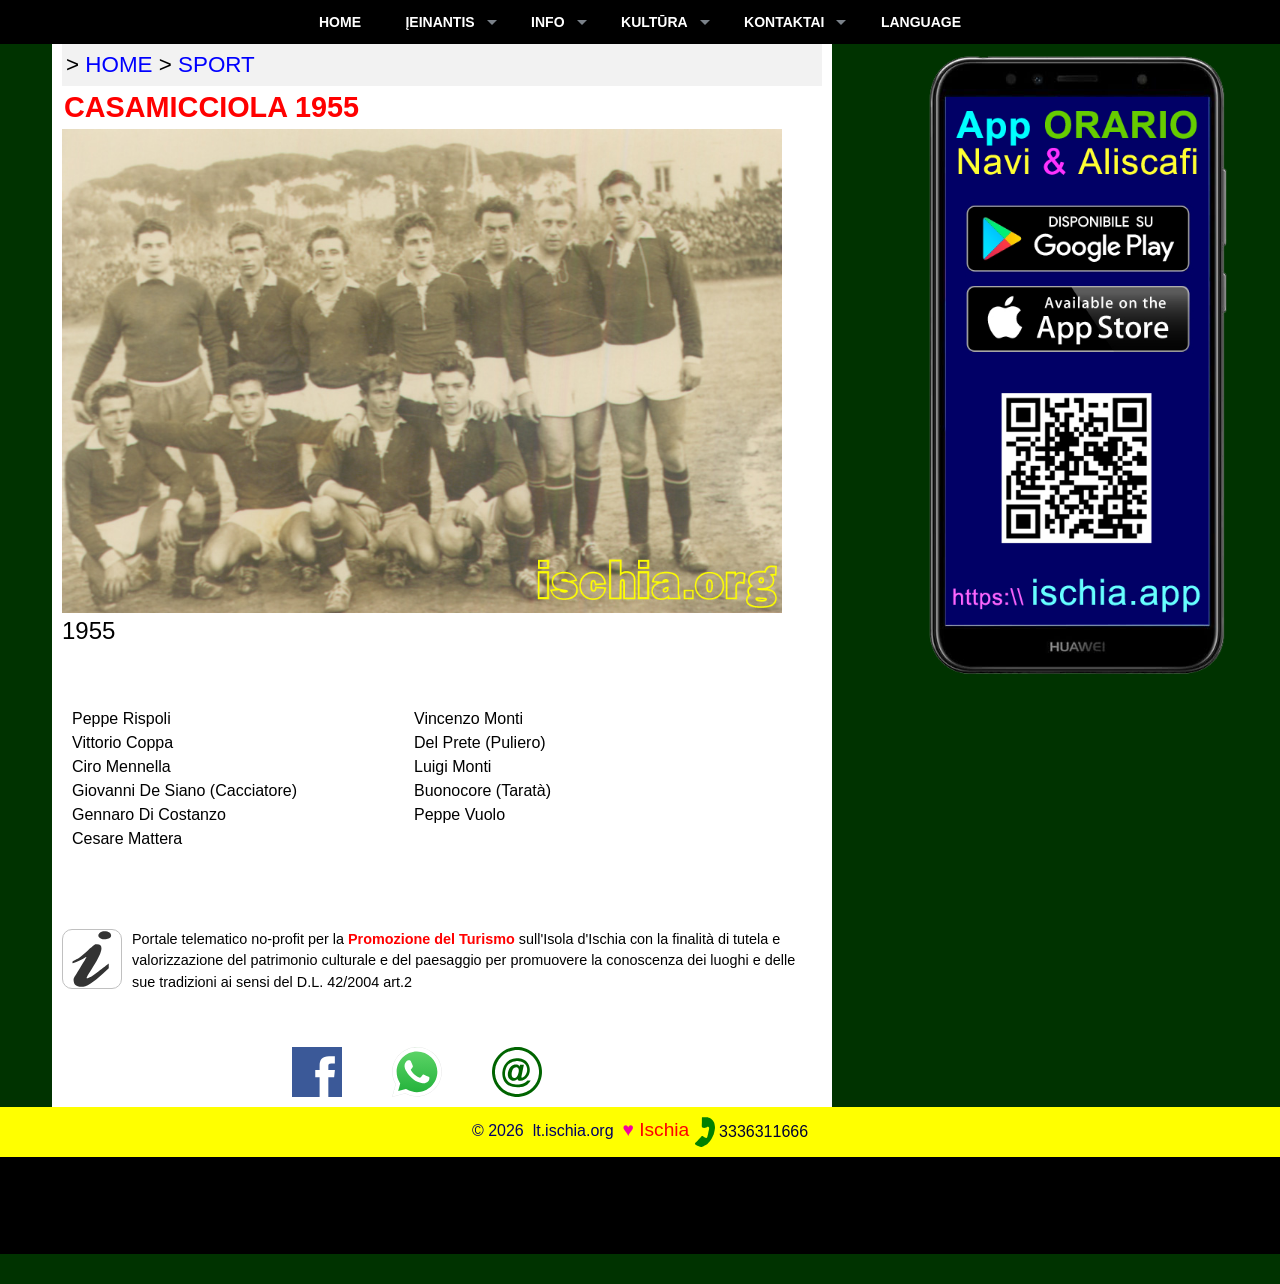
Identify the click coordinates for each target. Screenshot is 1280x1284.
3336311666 (751, 1131)
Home (340, 22)
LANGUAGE (921, 22)
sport (216, 64)
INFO (547, 22)
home (118, 64)
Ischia (664, 1130)
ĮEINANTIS (439, 22)
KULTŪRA (654, 22)
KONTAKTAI (784, 22)
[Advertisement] (640, 1202)
